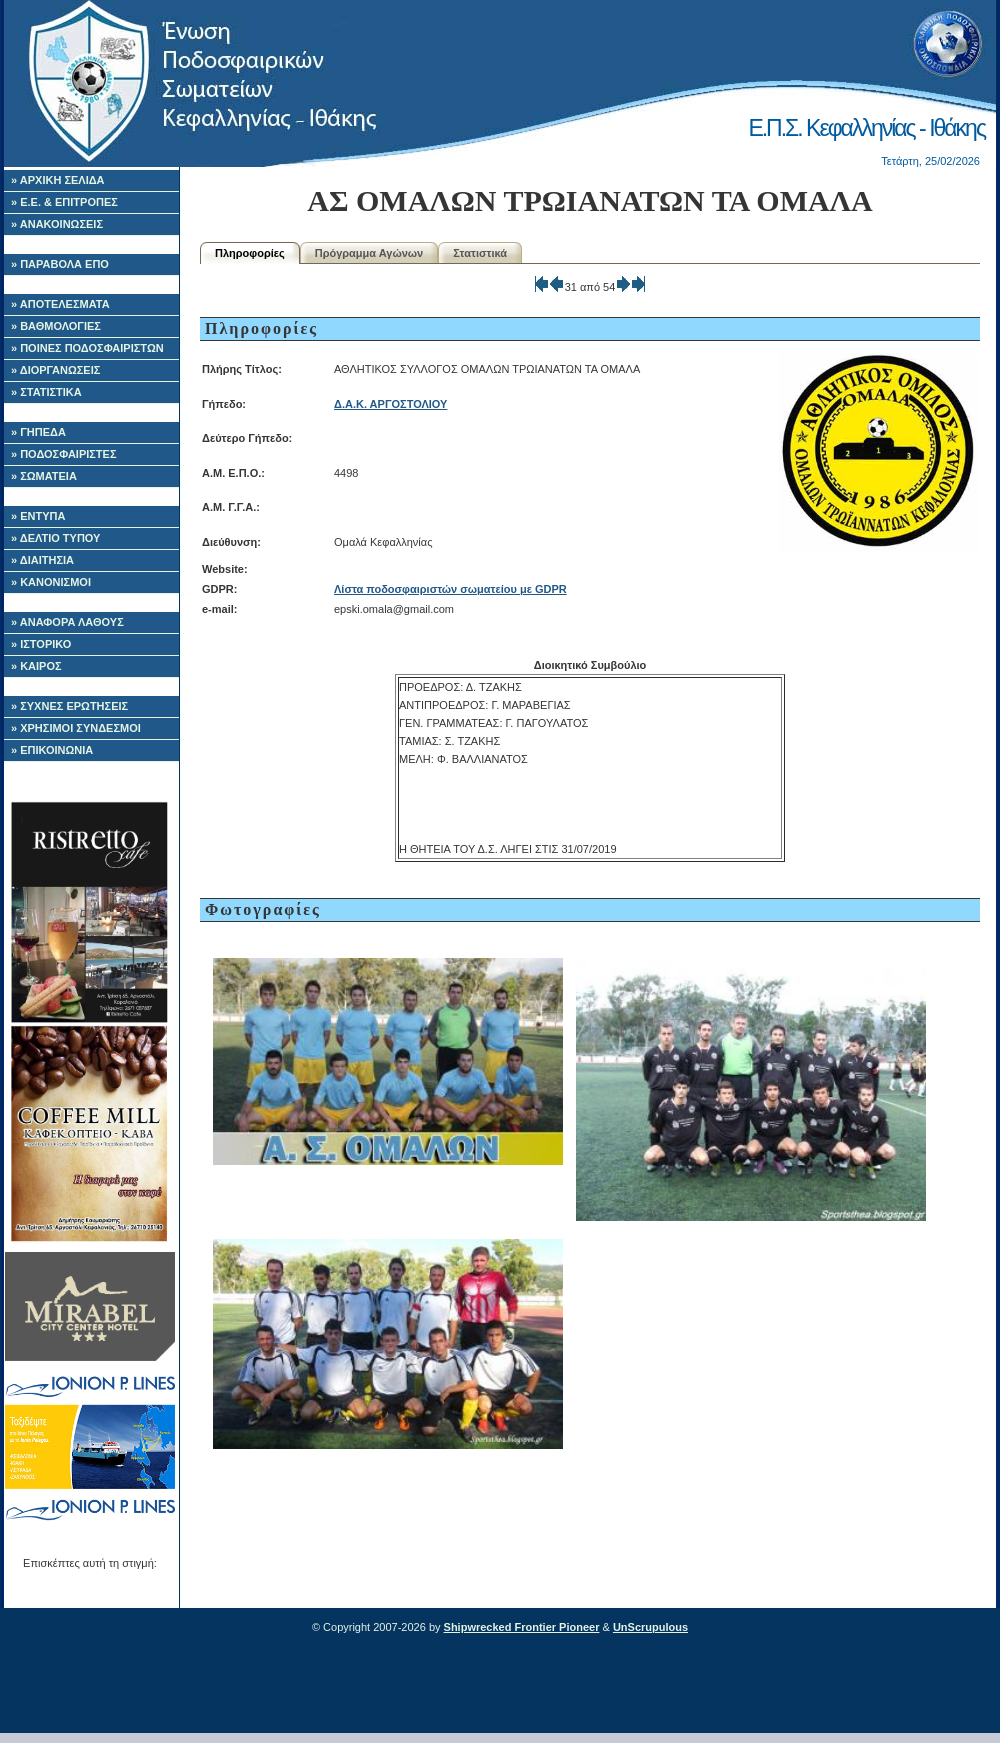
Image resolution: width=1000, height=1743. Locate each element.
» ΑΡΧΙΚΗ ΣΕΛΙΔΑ (58, 180)
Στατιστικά (480, 253)
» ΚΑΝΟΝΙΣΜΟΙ (51, 582)
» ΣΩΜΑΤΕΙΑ (44, 476)
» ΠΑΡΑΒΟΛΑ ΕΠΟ (60, 264)
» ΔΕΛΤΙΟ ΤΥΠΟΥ (55, 538)
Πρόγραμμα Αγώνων (369, 253)
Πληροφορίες (250, 253)
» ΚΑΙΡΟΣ (36, 666)
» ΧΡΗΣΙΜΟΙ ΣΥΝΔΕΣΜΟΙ (76, 728)
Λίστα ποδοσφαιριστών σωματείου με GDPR (450, 589)
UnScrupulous (650, 1627)
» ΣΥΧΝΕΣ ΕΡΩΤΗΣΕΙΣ (69, 706)
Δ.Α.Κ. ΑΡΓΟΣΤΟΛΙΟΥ (390, 404)
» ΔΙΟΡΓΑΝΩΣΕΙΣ (55, 370)
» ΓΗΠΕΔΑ (38, 432)
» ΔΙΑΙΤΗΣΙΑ (42, 560)
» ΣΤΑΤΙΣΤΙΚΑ (46, 392)
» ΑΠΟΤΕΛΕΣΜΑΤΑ (60, 304)
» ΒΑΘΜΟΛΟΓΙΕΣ (56, 326)
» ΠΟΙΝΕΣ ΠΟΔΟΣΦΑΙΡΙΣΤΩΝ (87, 348)
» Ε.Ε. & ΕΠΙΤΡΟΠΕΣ (64, 202)
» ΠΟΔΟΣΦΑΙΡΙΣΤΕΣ (64, 454)
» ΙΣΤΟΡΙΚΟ (41, 644)
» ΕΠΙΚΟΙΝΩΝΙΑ (52, 750)
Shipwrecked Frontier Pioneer (522, 1627)
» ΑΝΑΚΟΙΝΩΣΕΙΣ (57, 224)
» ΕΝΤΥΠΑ (38, 516)
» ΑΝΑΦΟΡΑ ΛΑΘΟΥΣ (67, 622)
